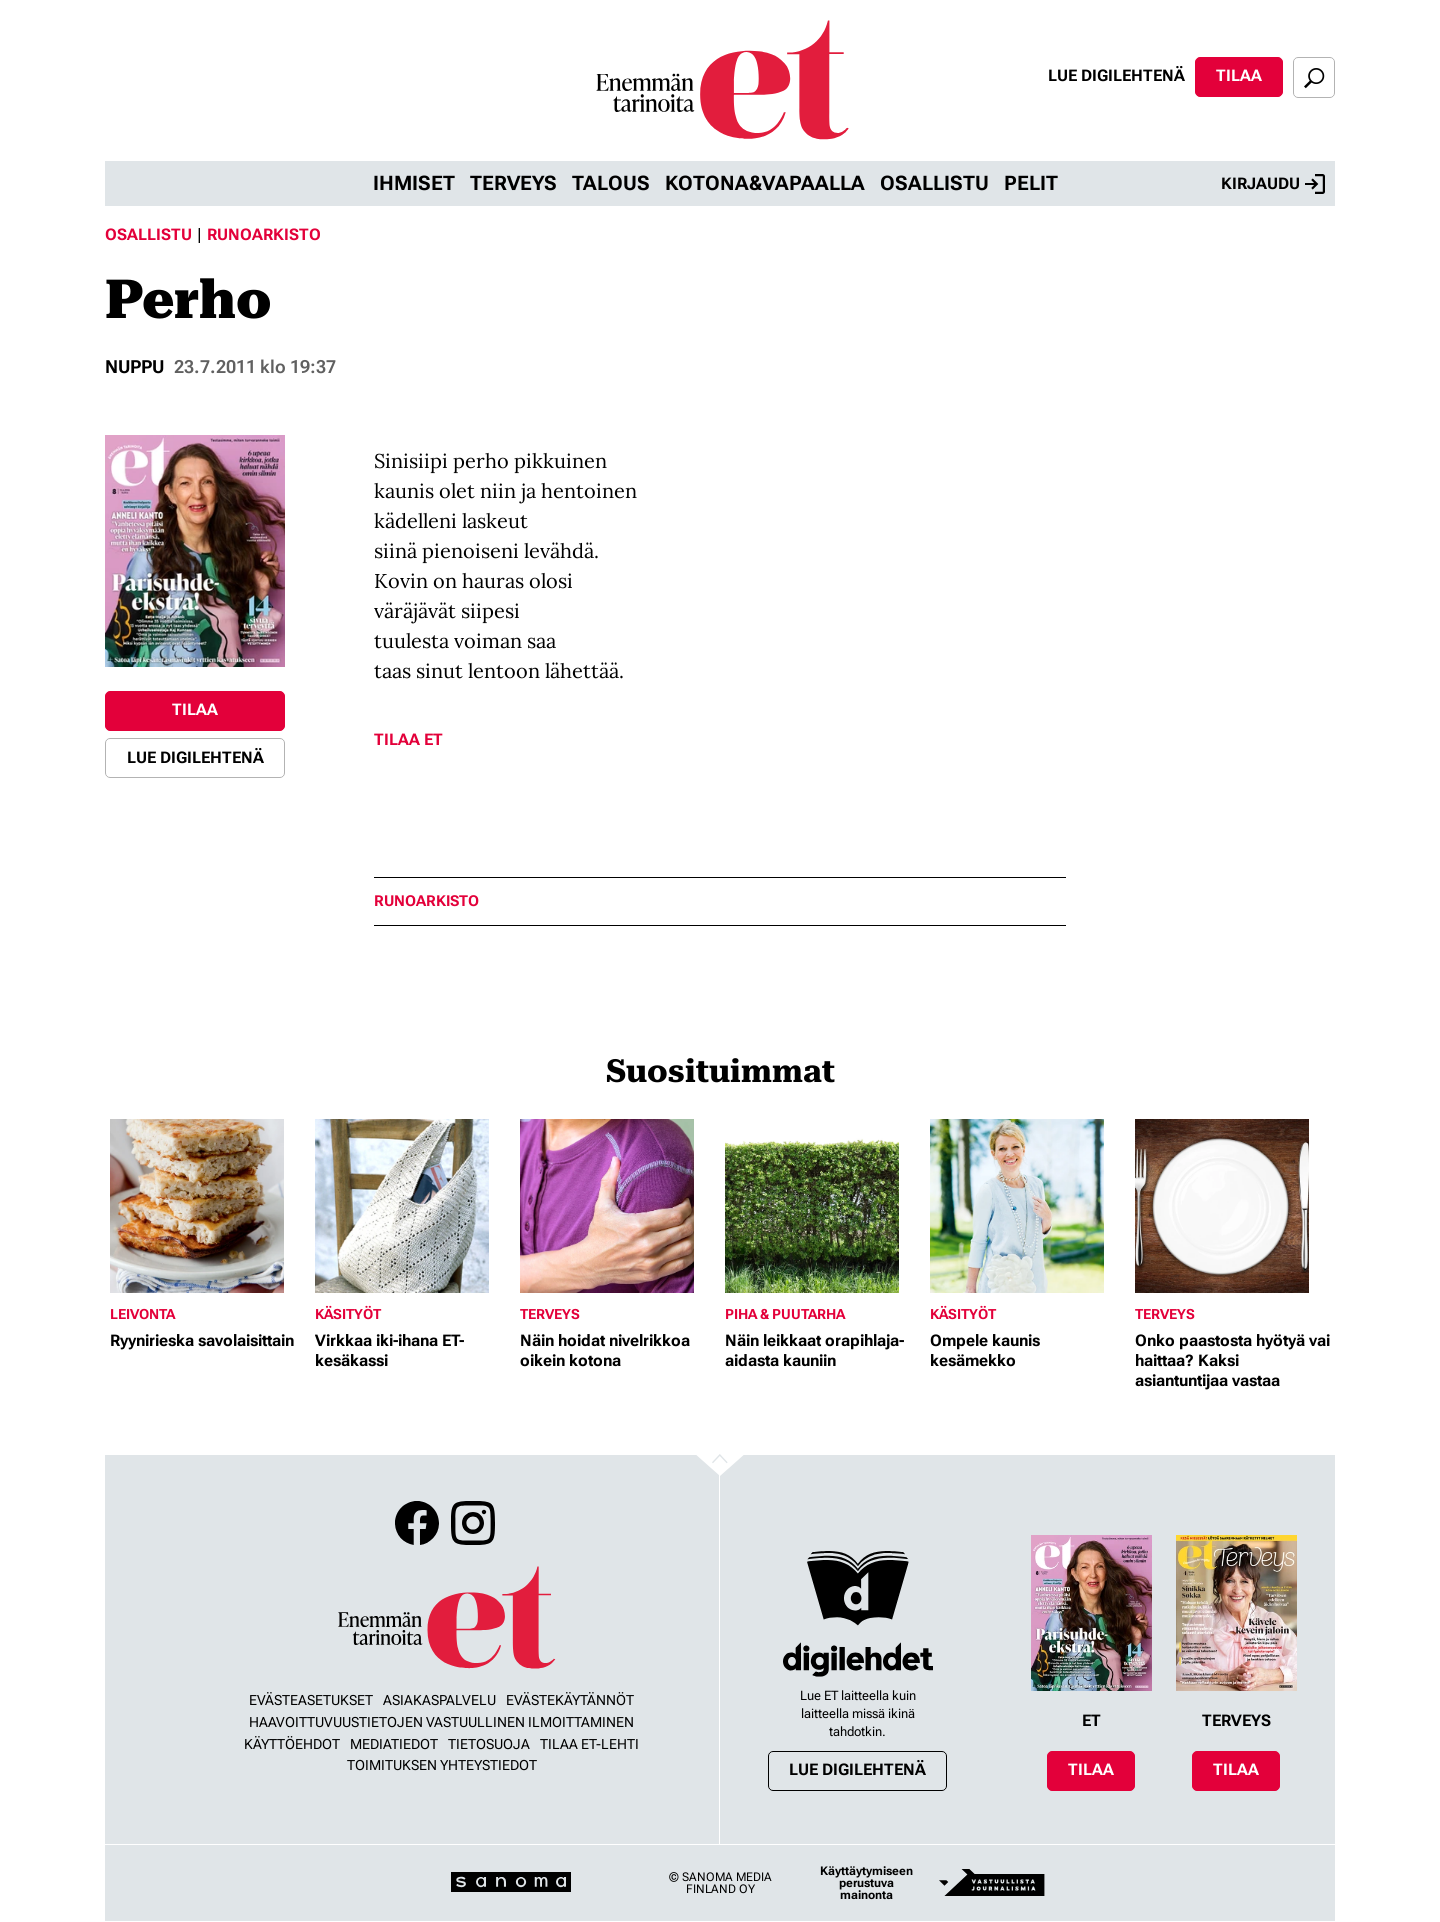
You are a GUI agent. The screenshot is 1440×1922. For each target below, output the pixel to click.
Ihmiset (414, 183)
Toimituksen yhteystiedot (442, 1765)
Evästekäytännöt (570, 1700)
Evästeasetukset (311, 1700)
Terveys (513, 183)
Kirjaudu (1273, 184)
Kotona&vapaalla (765, 183)
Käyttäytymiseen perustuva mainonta (866, 1883)
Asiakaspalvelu (439, 1700)
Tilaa (1239, 75)
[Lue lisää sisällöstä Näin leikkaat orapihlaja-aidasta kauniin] (822, 1206)
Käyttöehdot (292, 1744)
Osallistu (934, 183)
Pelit (1031, 183)
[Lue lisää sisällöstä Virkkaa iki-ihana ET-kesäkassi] (412, 1206)
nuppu (134, 366)
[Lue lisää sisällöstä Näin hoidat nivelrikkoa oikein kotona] (617, 1206)
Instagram (473, 1523)
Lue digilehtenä (1116, 75)
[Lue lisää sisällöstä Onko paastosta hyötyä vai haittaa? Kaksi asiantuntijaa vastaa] (1232, 1206)
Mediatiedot (394, 1744)
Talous (611, 183)
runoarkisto (426, 901)
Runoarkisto (264, 234)
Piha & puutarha (785, 1314)
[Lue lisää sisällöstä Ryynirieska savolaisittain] (207, 1206)
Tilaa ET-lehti (589, 1744)
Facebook (417, 1523)
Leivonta (142, 1314)
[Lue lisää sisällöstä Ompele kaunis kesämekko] (1027, 1206)
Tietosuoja (489, 1744)
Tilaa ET (408, 739)
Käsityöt (348, 1314)
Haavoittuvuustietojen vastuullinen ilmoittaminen (441, 1722)
